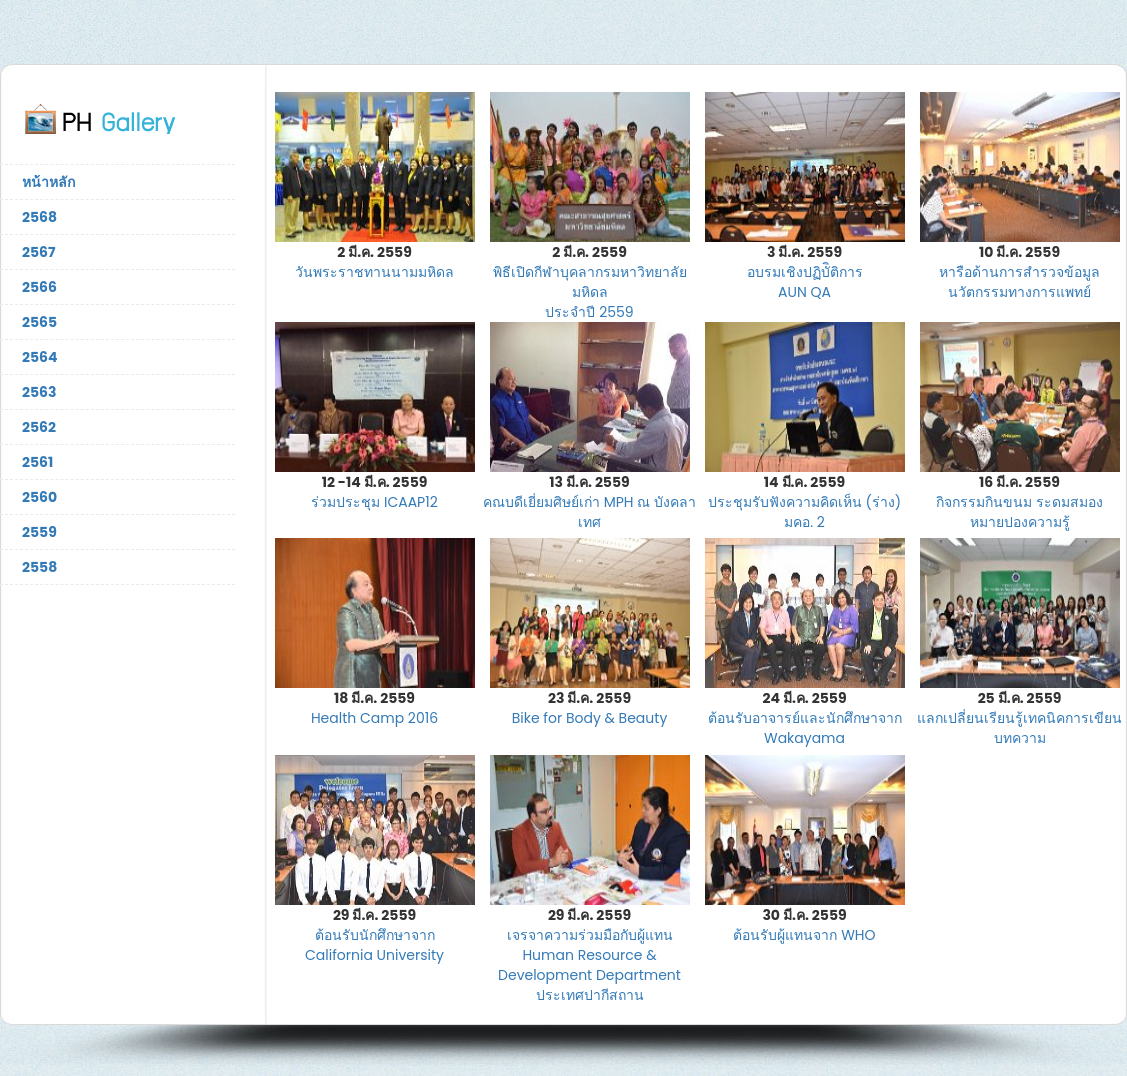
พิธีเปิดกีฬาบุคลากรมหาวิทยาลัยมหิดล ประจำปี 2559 (590, 292)
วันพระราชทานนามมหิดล (374, 272)
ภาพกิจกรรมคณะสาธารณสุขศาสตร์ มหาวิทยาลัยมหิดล (118, 118)
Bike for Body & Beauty (590, 718)
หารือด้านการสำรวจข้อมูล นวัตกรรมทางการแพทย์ (1019, 282)
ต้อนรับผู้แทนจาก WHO (804, 935)
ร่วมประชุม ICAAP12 (374, 502)
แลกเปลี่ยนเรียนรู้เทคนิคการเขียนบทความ (1019, 728)
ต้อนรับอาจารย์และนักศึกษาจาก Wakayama (805, 728)
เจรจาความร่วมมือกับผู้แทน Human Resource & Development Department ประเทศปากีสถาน (589, 965)
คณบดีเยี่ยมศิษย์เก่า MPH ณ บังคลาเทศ (589, 512)
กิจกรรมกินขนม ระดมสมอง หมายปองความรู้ (1019, 512)
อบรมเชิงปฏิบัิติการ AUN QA (805, 282)
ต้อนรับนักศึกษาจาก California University (374, 945)
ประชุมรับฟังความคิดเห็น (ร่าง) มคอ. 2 (804, 512)
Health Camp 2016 (374, 718)
